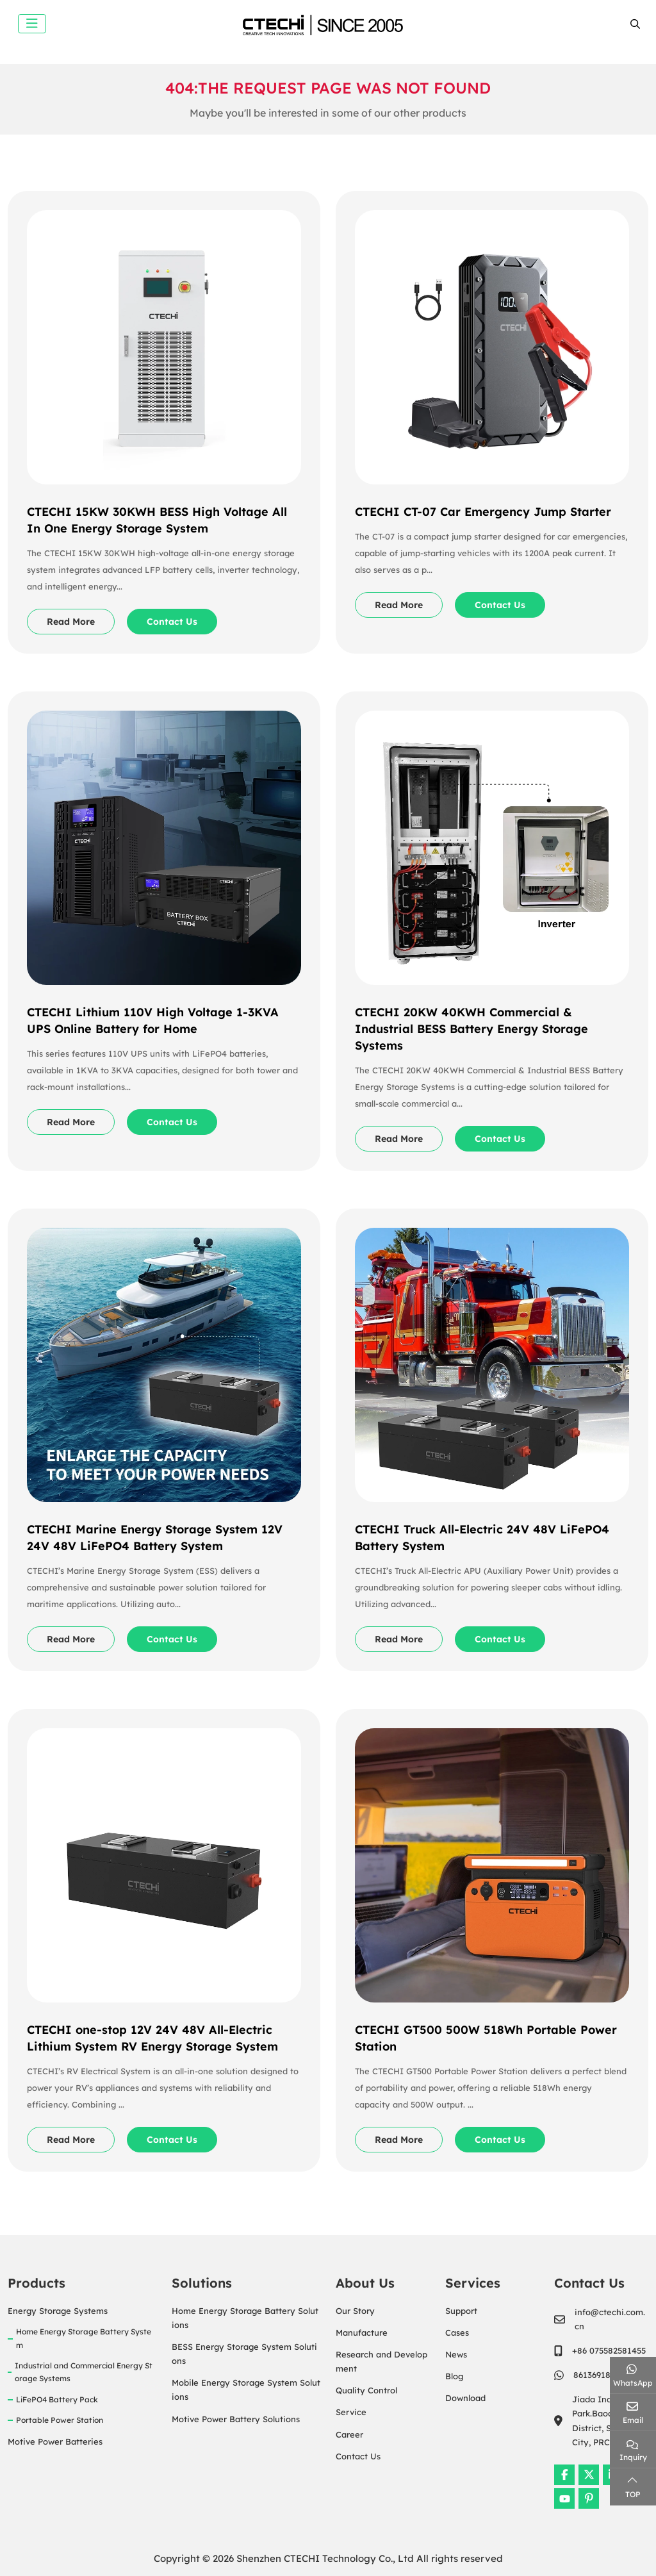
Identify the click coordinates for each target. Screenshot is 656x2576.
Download (465, 2398)
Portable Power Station (59, 2420)
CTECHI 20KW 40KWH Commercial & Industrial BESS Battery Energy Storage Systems (471, 1029)
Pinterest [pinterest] (588, 2498)
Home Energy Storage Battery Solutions (245, 2318)
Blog (454, 2376)
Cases (457, 2332)
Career (349, 2434)
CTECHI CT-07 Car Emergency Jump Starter (483, 511)
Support (461, 2311)
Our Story (355, 2311)
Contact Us (172, 621)
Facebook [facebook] (564, 2475)
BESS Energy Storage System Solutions (244, 2353)
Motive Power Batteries (55, 2441)
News (456, 2354)
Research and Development (381, 2361)
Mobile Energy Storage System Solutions (246, 2389)
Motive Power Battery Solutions (236, 2419)
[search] (633, 24)
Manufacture (362, 2332)
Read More (71, 621)
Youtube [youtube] (564, 2498)
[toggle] (32, 23)
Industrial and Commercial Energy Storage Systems (83, 2372)
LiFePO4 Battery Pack (57, 2399)
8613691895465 (603, 2375)
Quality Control (366, 2390)
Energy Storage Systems (58, 2311)
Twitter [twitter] (588, 2475)
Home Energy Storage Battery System (83, 2338)
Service (351, 2412)
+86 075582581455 (609, 2350)
